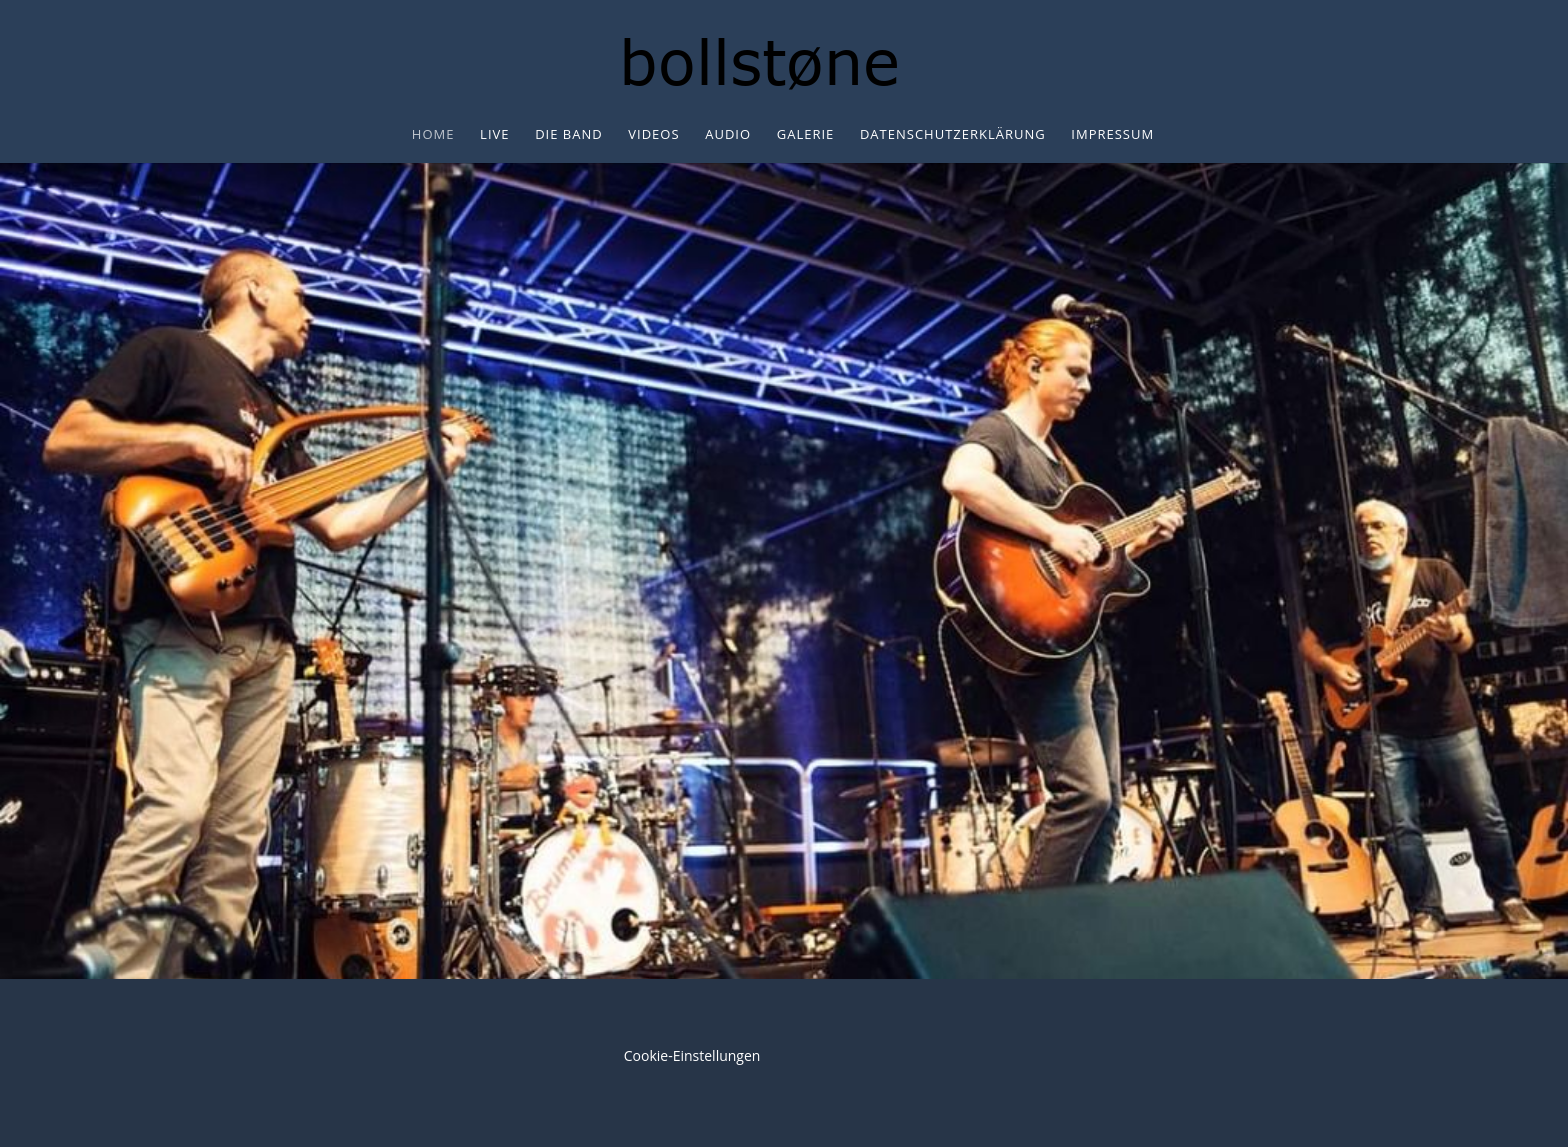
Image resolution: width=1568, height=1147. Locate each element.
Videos (653, 135)
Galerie (806, 135)
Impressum (1112, 135)
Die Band (569, 135)
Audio (728, 135)
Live (494, 135)
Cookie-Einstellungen (692, 1055)
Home (433, 135)
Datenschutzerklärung (953, 135)
